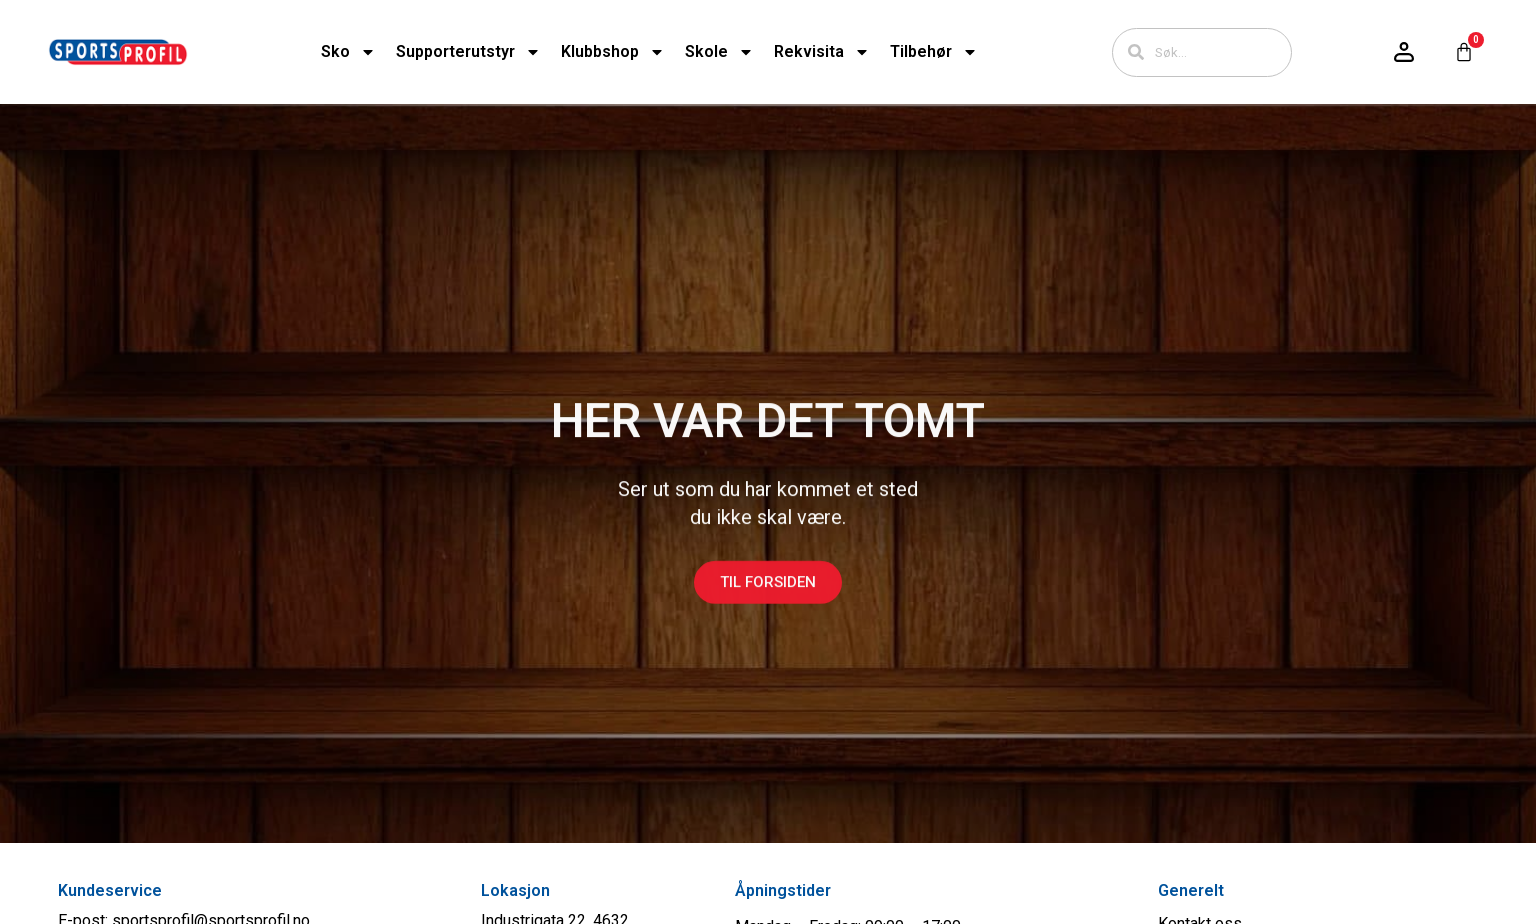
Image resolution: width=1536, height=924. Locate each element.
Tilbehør (934, 52)
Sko (348, 52)
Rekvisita (822, 52)
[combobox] (1202, 52)
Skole (719, 52)
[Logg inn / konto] (1404, 52)
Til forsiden (768, 597)
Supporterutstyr (468, 52)
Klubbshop (613, 52)
